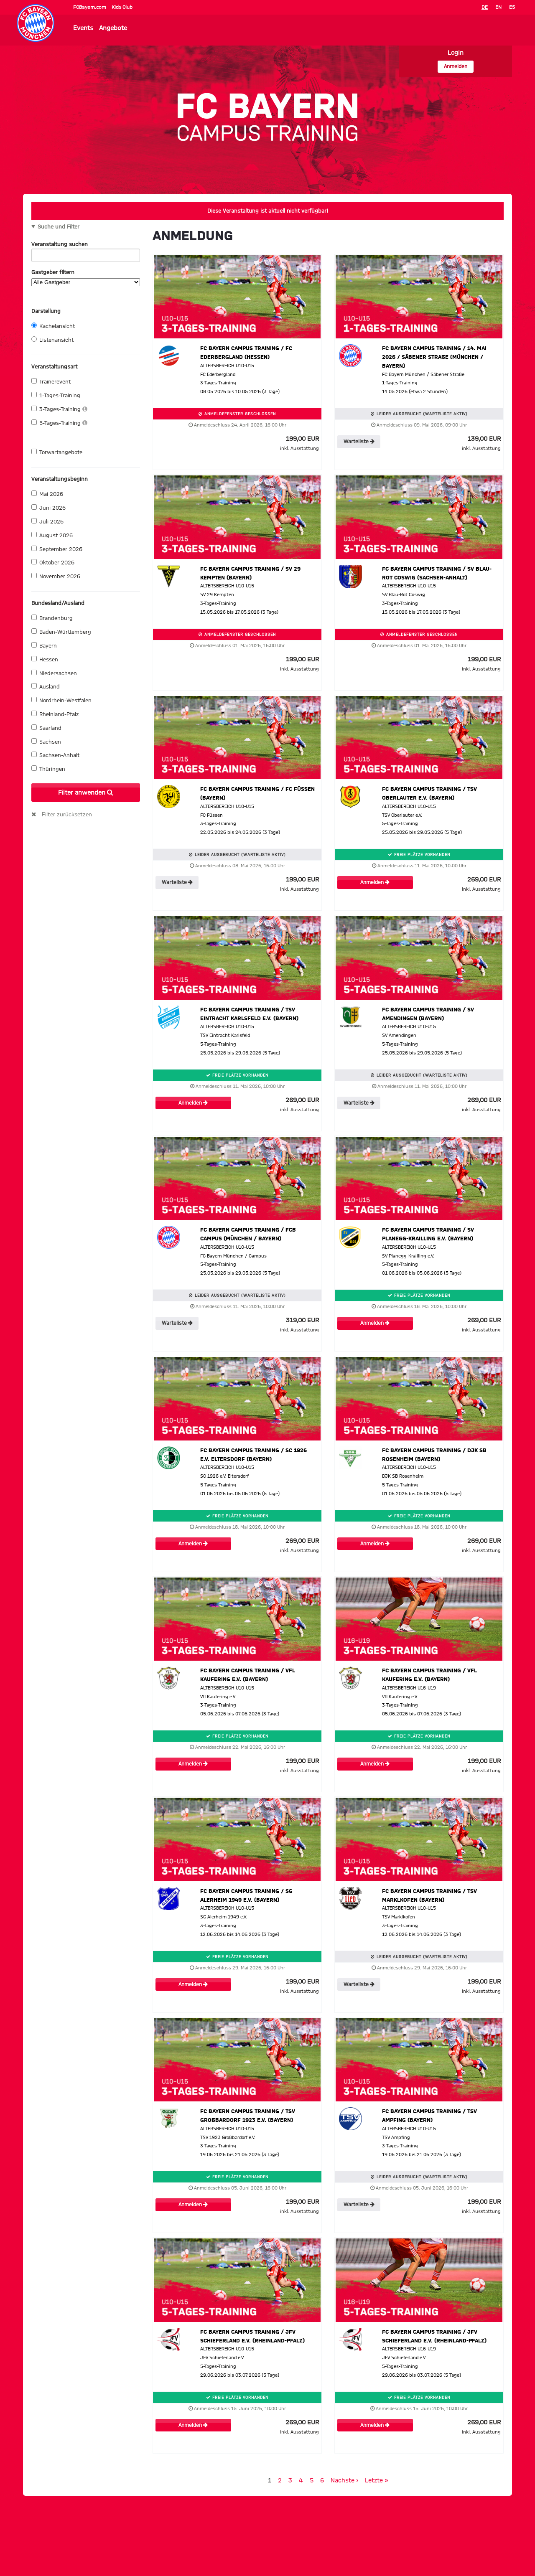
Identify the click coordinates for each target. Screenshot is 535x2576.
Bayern (44, 645)
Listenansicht (52, 339)
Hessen (44, 659)
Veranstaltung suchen (85, 246)
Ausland (45, 686)
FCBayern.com (90, 7)
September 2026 (56, 549)
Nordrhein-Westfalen (61, 700)
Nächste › (344, 2480)
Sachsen (46, 741)
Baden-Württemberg (61, 631)
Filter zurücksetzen (67, 815)
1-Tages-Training (55, 395)
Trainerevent (51, 381)
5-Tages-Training (59, 422)
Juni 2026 (48, 507)
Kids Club (122, 7)
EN (498, 7)
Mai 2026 (47, 493)
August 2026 (52, 535)
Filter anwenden (85, 792)
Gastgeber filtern (85, 277)
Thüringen (48, 768)
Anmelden (455, 66)
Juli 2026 (47, 521)
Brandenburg (52, 618)
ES (512, 7)
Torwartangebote (56, 452)
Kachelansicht (53, 326)
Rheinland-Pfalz (55, 714)
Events (83, 28)
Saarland (46, 727)
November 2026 (55, 576)
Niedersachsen (54, 673)
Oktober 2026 (52, 562)
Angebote (113, 28)
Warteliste (359, 442)
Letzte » (376, 2480)
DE (485, 7)
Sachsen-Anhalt (55, 755)
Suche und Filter (58, 227)
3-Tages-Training (59, 409)
